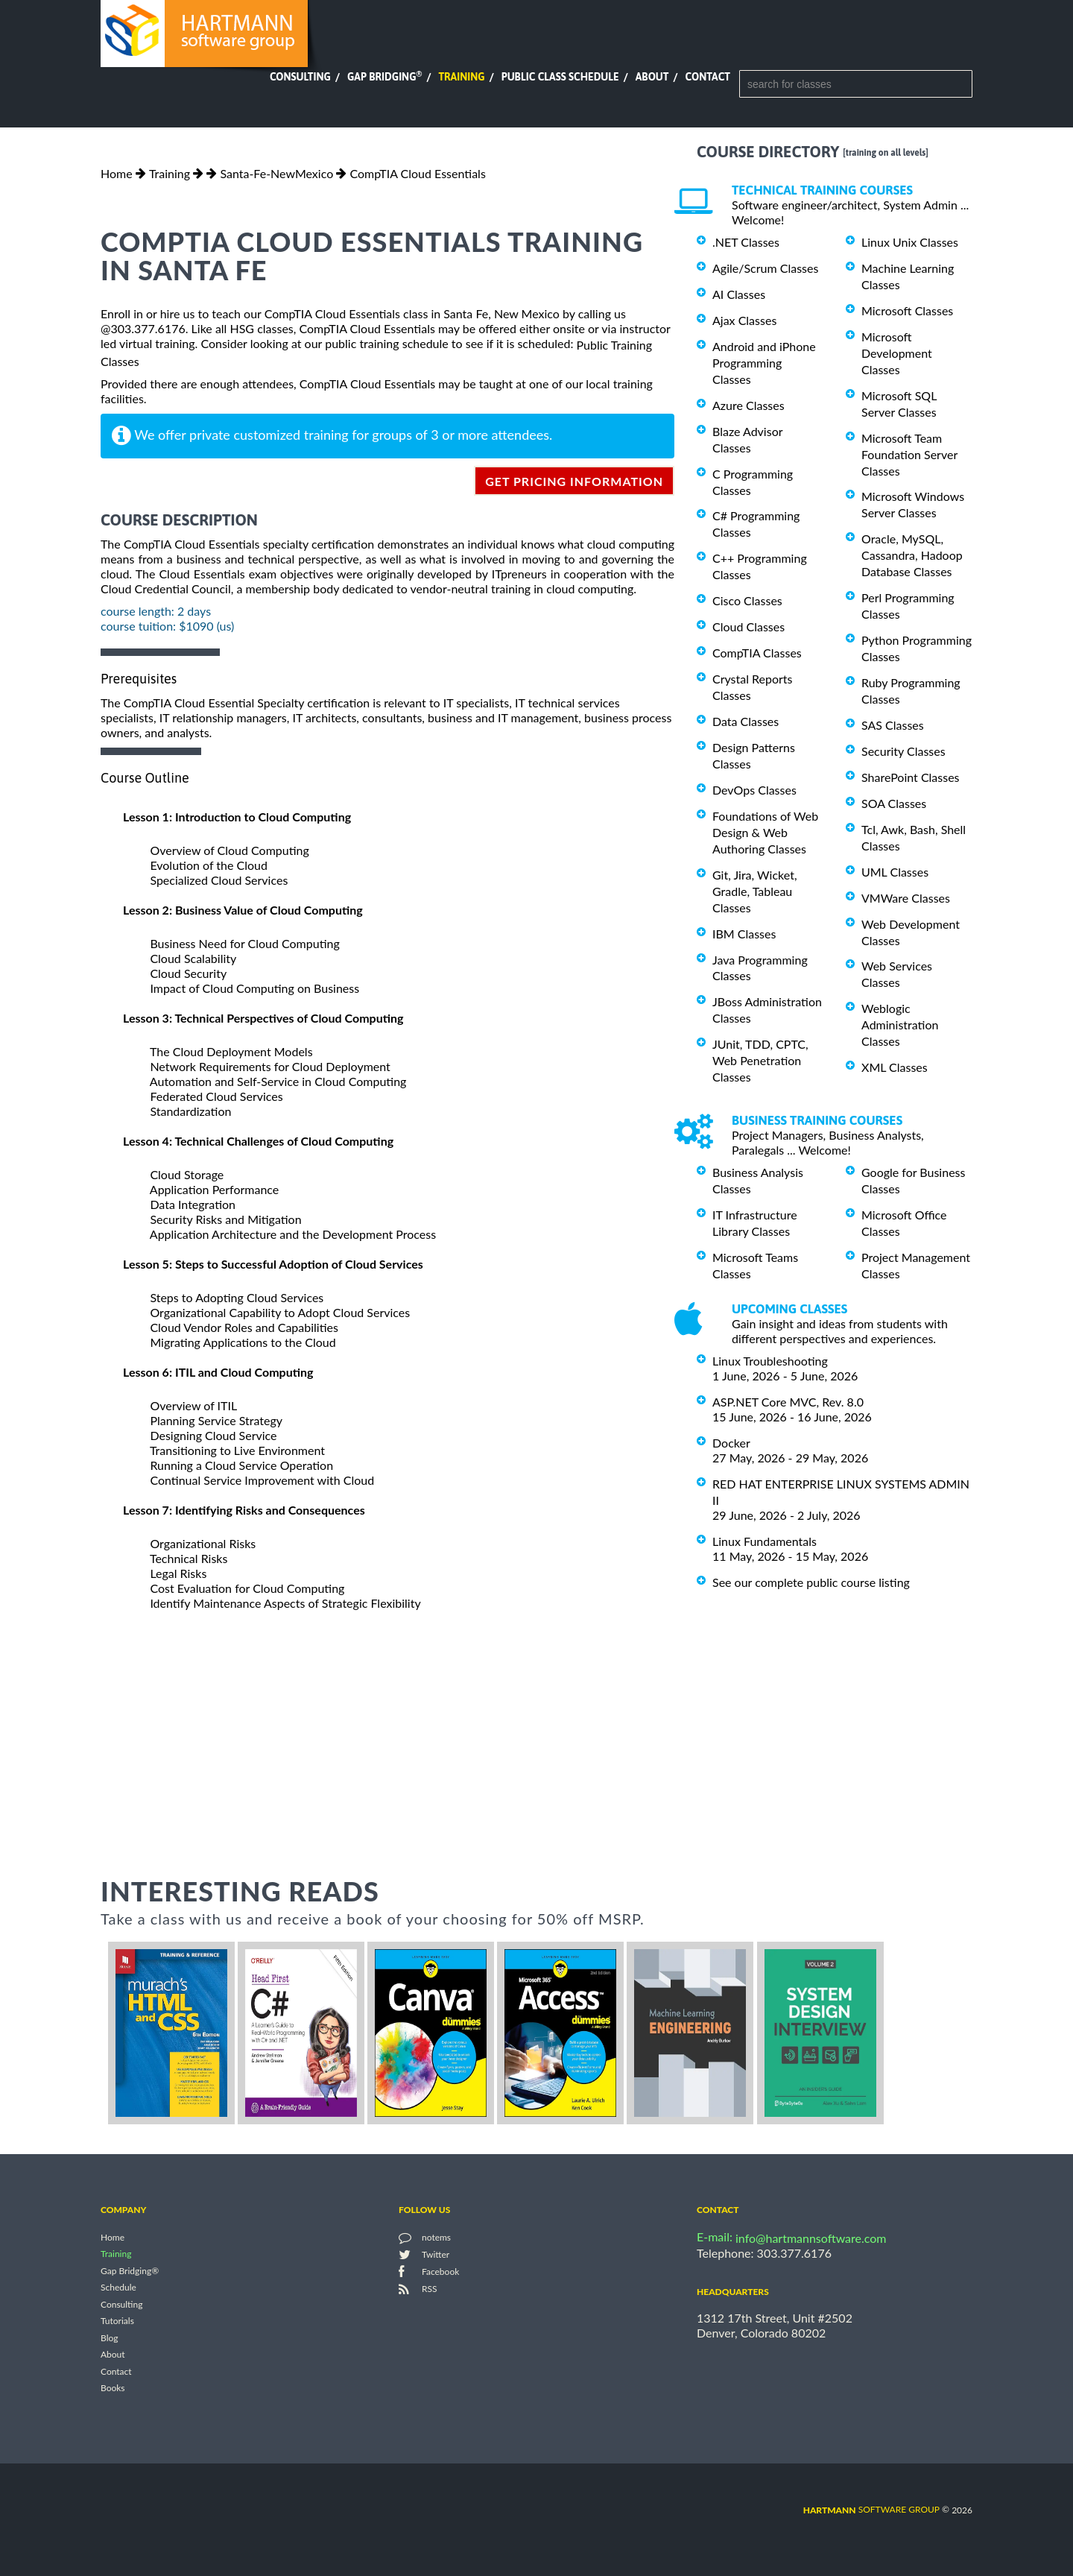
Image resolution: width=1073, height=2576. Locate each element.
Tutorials (117, 2321)
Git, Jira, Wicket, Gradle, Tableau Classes (754, 891)
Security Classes (903, 751)
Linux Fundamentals (764, 1541)
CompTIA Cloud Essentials (417, 173)
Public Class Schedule (560, 77)
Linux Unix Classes (909, 242)
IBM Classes (744, 933)
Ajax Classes (744, 320)
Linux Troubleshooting (770, 1361)
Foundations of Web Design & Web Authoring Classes (765, 832)
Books (113, 2388)
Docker (731, 1443)
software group (871, 2509)
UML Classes (894, 872)
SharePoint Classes (910, 777)
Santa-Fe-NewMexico (276, 173)
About (652, 77)
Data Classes (745, 721)
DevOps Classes (754, 790)
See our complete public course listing (811, 1582)
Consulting (300, 77)
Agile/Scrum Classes (765, 268)
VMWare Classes (905, 898)
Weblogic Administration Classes (899, 1024)
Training (461, 77)
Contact (708, 77)
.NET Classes (745, 242)
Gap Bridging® (130, 2270)
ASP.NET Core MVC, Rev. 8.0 (788, 1402)
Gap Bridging (384, 77)
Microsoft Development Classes (896, 352)
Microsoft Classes (907, 310)
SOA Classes (893, 803)
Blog (109, 2337)
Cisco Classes (747, 600)
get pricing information (574, 481)
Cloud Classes (748, 626)
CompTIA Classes (757, 652)
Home (117, 173)
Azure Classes (748, 405)
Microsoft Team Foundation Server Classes (909, 454)
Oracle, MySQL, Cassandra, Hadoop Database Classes (912, 554)
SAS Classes (892, 725)
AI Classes (738, 294)
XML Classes (894, 1067)
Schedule (118, 2288)
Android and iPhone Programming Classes (764, 362)
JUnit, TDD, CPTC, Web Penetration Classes (760, 1060)
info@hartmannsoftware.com (811, 2238)
